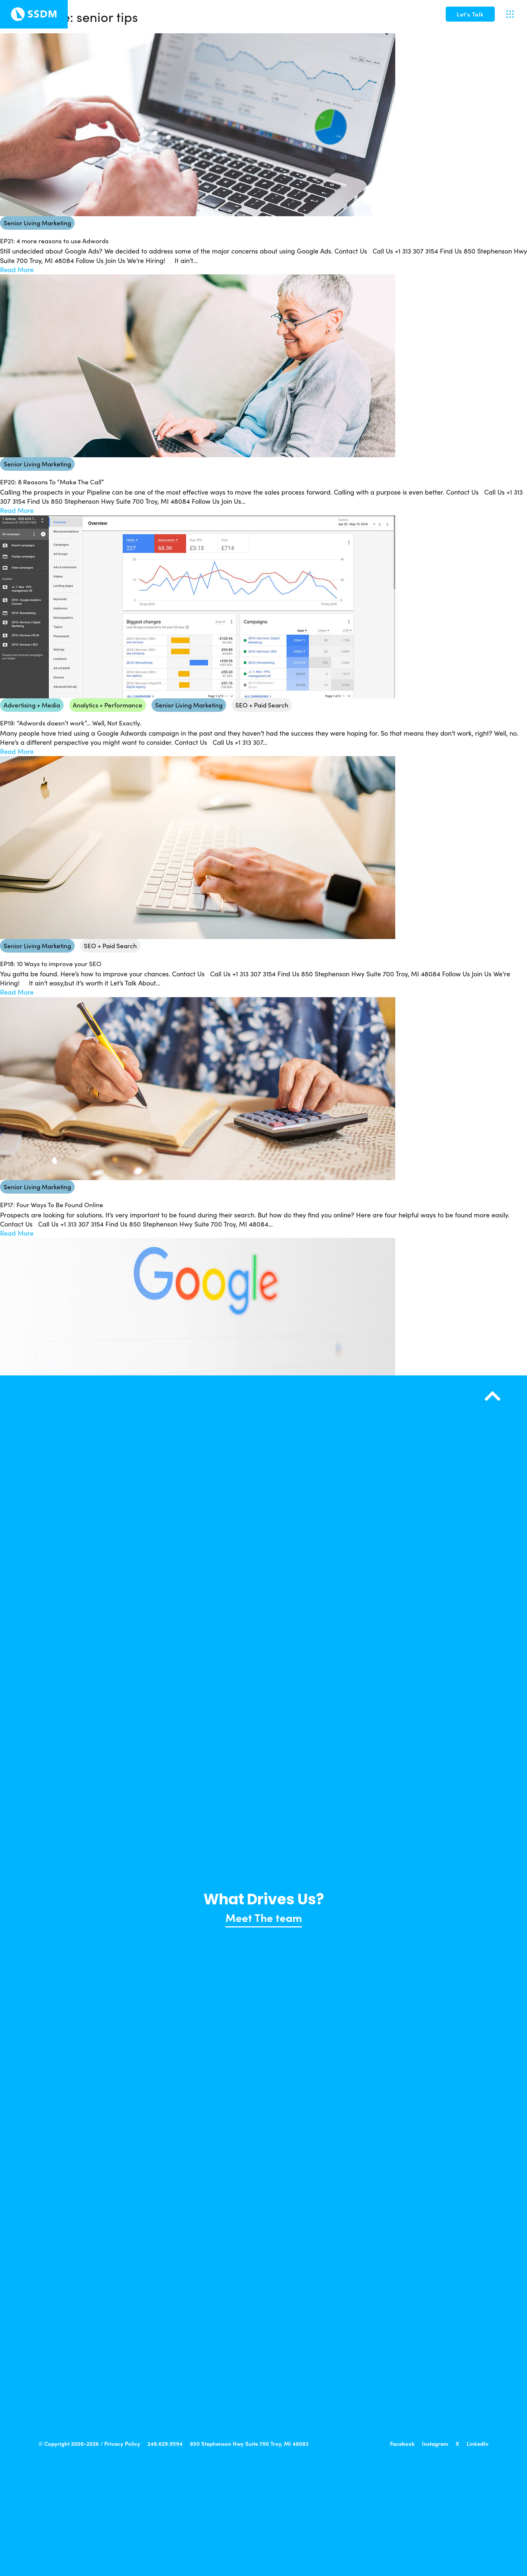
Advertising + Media (32, 705)
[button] (470, 14)
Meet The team (263, 1917)
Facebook (402, 2443)
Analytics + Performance (107, 705)
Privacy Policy (122, 2443)
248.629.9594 (165, 2443)
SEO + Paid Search (261, 705)
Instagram (435, 2443)
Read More (17, 269)
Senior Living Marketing (37, 223)
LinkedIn (478, 2443)
